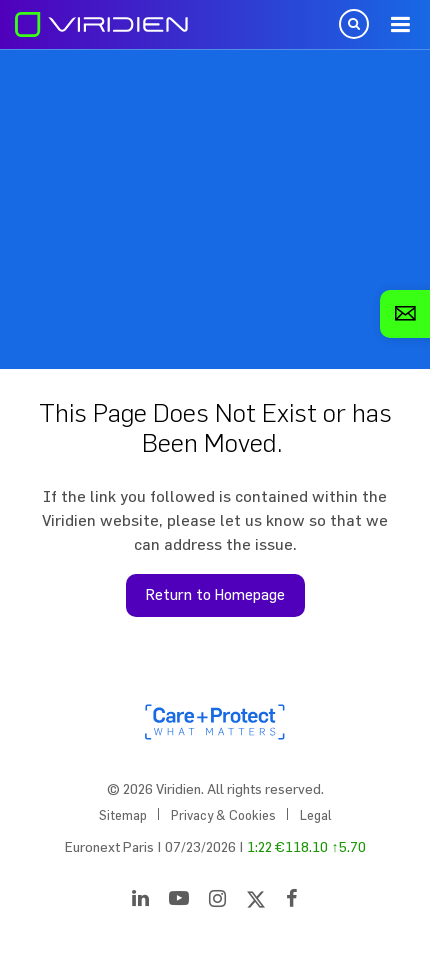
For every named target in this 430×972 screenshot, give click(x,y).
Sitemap (123, 815)
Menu (400, 25)
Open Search (354, 24)
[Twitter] (256, 902)
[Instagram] (217, 902)
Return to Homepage (215, 594)
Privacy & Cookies (223, 815)
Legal (316, 815)
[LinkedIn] (140, 902)
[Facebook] (292, 902)
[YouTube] (179, 902)
